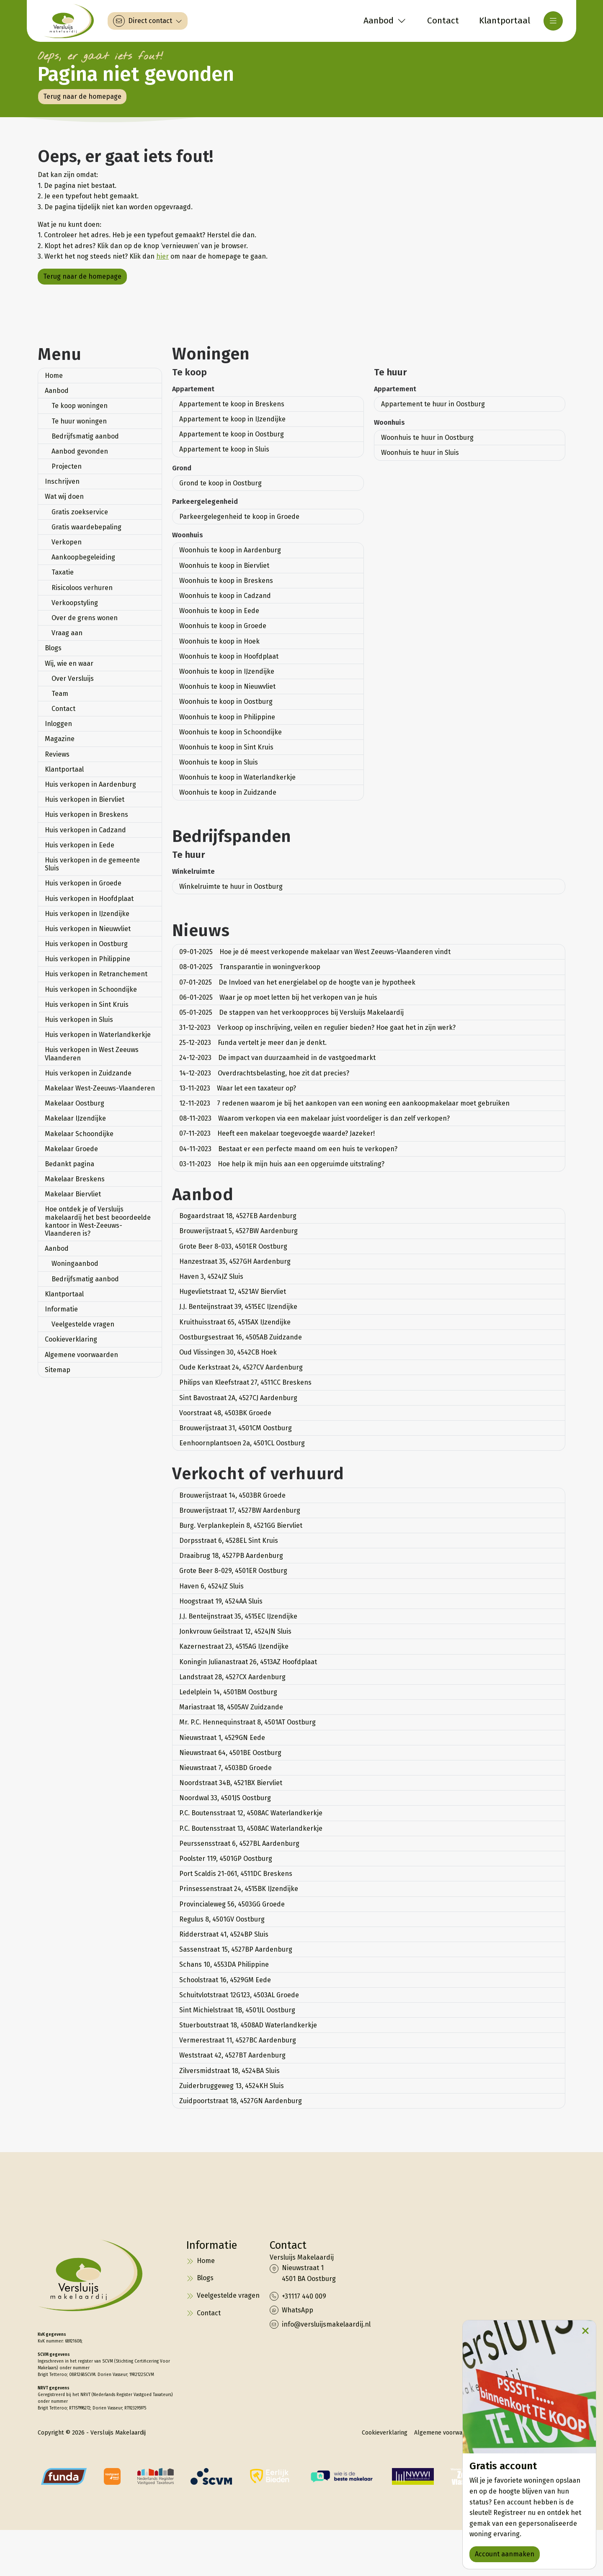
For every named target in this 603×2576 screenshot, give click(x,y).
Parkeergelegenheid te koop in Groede (239, 517)
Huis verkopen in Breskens (86, 814)
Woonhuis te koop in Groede (222, 626)
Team (60, 694)
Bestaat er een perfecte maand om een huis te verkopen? (288, 1149)
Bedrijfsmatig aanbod (85, 436)
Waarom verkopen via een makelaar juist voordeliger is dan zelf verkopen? (314, 1118)
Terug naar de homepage (82, 96)
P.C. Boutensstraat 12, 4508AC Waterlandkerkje (250, 1813)
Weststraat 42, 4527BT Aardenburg (232, 2055)
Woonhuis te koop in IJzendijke (226, 671)
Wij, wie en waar (69, 663)
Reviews (57, 754)
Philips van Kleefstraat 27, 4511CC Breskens (245, 1382)
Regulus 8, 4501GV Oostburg (222, 1919)
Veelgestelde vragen (83, 1324)
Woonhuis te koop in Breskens (226, 581)
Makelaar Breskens (75, 1179)
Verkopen (67, 542)
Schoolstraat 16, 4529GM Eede (225, 1980)
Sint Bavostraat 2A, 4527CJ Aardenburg (238, 1398)
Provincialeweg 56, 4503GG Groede (232, 1904)
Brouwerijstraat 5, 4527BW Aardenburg (238, 1231)
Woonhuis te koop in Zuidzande (227, 792)
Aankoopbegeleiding (83, 557)
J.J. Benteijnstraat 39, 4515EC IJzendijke (238, 1307)
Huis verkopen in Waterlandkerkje (98, 1035)
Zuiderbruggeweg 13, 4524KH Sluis (231, 2086)
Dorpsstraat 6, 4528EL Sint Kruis (228, 1541)
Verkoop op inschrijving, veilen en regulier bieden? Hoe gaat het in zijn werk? (317, 1027)
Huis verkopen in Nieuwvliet (88, 929)
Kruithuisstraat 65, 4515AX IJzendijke (235, 1322)
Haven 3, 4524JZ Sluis (211, 1276)
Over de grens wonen (85, 618)
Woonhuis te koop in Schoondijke (230, 732)
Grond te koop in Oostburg (220, 483)
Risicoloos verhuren (82, 588)
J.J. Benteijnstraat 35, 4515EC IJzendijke (238, 1616)
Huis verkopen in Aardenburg (90, 784)
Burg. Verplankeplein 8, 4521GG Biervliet (240, 1525)
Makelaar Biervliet (73, 1194)
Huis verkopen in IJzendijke (87, 914)
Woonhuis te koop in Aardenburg (230, 550)
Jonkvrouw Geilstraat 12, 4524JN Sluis (235, 1631)
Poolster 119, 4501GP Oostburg (225, 1859)
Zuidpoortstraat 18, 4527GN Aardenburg (240, 2101)
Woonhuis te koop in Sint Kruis (226, 747)
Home (54, 376)
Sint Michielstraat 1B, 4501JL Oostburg (237, 2010)
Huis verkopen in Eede (79, 845)
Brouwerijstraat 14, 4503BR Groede (232, 1495)
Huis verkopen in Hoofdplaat (89, 899)
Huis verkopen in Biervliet (84, 799)
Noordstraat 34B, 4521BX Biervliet (230, 1783)
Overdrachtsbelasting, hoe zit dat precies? (264, 1073)
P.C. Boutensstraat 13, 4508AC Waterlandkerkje (250, 1828)
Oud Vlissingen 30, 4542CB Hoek (228, 1352)
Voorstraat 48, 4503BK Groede (225, 1413)
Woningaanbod (75, 1263)
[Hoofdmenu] (553, 21)
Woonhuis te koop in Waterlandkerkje (237, 777)
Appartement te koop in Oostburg (231, 434)
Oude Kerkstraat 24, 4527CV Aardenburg (241, 1367)
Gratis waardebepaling (86, 527)
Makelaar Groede (71, 1149)
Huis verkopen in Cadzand (85, 830)
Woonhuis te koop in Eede (219, 611)
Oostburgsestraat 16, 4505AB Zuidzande (240, 1337)
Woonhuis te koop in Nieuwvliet (227, 686)
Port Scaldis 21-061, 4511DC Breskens (235, 1874)
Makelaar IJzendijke (75, 1118)
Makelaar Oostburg (74, 1103)
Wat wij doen (64, 496)
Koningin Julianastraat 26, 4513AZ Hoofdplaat (248, 1662)
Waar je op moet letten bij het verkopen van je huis (278, 997)
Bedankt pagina (69, 1164)
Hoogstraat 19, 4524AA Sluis (221, 1601)
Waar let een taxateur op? (237, 1088)
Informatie (61, 1309)
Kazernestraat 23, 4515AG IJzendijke (234, 1646)
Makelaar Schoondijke (79, 1134)
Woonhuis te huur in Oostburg (427, 437)
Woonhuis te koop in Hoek (219, 641)
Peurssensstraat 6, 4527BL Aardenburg (239, 1843)
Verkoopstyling (75, 603)
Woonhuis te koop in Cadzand (225, 596)
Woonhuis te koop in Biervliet (224, 566)
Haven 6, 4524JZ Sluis (211, 1586)
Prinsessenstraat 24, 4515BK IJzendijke (238, 1889)
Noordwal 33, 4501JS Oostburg (225, 1798)
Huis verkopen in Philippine (87, 959)
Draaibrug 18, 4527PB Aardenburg (231, 1556)
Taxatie (63, 572)
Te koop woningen (80, 406)
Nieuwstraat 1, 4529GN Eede (222, 1738)
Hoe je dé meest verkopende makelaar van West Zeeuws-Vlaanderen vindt (315, 952)
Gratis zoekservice (80, 512)
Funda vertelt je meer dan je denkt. (253, 1043)
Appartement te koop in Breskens (231, 404)
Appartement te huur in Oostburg (433, 404)
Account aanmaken (504, 2554)
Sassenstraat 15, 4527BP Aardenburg (235, 1949)
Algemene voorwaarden (81, 1355)
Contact (63, 709)
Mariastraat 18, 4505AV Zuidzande (231, 1707)
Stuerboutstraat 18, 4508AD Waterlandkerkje (248, 2025)
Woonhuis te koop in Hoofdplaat (228, 656)
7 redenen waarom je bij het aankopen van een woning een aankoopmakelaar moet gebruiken (344, 1103)
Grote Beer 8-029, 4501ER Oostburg (233, 1571)
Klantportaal (64, 769)
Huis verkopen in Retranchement (96, 974)
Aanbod (57, 391)
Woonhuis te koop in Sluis (218, 762)
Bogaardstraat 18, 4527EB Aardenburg (237, 1216)
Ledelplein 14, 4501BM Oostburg (228, 1692)
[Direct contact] (148, 21)
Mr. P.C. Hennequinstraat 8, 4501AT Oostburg (247, 1722)
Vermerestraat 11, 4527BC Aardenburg (237, 2040)
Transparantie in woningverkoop (249, 967)
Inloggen (58, 724)
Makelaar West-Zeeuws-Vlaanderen (100, 1088)
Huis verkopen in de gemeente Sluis (92, 864)
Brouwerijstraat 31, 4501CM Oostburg (235, 1428)
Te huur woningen (79, 421)
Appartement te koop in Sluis (224, 449)
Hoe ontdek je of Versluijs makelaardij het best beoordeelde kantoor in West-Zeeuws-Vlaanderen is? (98, 1221)
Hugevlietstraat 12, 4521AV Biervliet (232, 1292)
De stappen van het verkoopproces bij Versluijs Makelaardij (291, 1012)
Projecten (67, 466)
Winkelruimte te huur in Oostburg (231, 886)
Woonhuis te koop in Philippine (227, 717)
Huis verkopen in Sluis (79, 1020)
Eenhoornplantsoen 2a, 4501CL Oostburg (242, 1443)
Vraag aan (67, 633)
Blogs (53, 648)
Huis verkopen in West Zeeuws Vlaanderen (92, 1054)
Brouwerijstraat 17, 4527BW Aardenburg (239, 1510)
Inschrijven (62, 481)
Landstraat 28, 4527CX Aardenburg (232, 1677)
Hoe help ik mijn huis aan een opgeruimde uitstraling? (281, 1164)
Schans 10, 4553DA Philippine (224, 1964)
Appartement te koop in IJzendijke (232, 419)
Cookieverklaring (71, 1339)
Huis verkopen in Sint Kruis (87, 1004)
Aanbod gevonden (80, 451)
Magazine (60, 739)
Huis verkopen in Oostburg (86, 944)
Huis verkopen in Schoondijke (91, 989)
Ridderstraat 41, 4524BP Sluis (223, 1934)
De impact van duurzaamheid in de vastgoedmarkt (277, 1058)
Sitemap (57, 1370)
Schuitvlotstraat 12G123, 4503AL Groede (239, 1995)
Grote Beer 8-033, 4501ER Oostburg (233, 1246)
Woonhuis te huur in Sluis (420, 453)
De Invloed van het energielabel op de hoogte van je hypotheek (297, 982)
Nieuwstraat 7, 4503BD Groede (225, 1768)
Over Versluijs (73, 678)
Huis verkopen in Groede (83, 883)
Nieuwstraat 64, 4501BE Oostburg (230, 1753)
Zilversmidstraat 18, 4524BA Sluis (229, 2071)
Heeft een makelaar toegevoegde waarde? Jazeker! (277, 1133)
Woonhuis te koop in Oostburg (226, 702)
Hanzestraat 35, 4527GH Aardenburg (235, 1261)
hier (162, 256)
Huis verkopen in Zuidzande (88, 1073)
